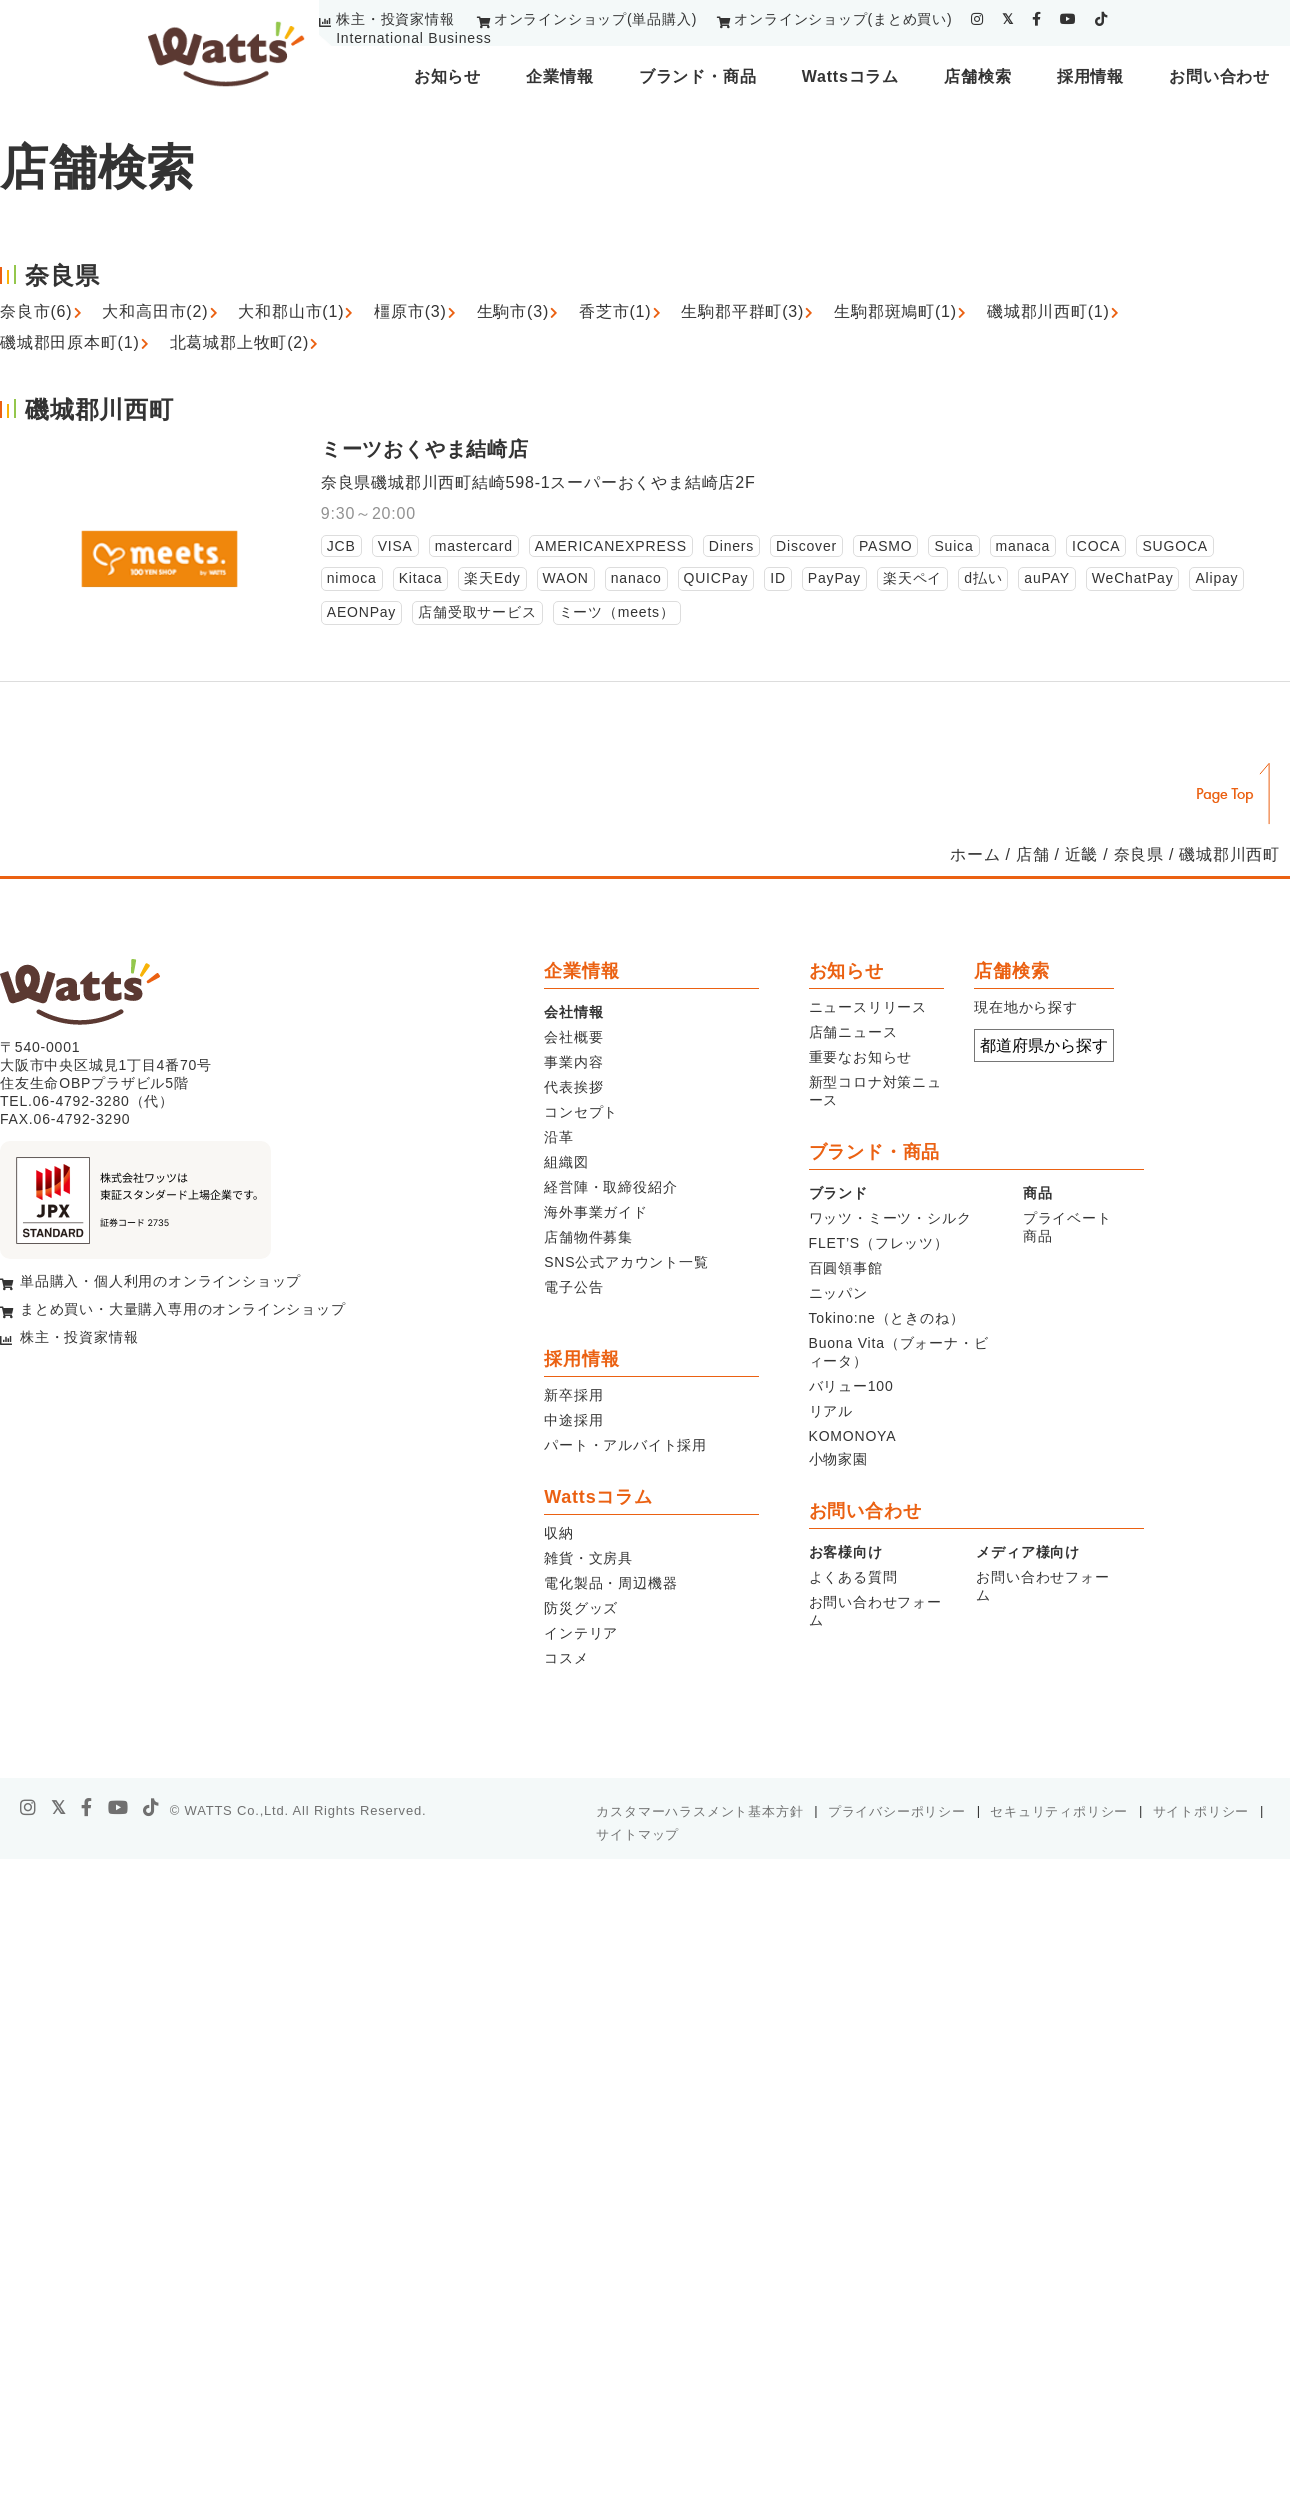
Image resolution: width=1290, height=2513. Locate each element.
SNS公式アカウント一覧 (626, 1262)
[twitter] (1008, 19)
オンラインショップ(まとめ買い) (843, 19)
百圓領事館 (846, 1268)
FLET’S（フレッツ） (879, 1243)
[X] (59, 1808)
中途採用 (573, 1420)
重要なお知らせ (861, 1057)
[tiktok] (1101, 19)
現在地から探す (1026, 1007)
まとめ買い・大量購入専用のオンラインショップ (183, 1309)
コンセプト (581, 1112)
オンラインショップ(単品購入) (595, 19)
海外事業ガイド (596, 1212)
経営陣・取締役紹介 (610, 1187)
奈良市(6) (36, 311)
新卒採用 (573, 1395)
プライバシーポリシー (897, 1811)
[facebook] (1037, 19)
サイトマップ (637, 1834)
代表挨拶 (573, 1087)
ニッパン (838, 1293)
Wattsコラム (850, 76)
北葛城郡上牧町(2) (240, 342)
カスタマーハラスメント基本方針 (699, 1811)
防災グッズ (581, 1608)
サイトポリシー (1201, 1811)
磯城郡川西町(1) (1048, 311)
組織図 (566, 1162)
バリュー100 (851, 1386)
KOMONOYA (853, 1436)
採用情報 (1090, 76)
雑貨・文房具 (588, 1558)
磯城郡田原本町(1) (70, 342)
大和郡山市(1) (291, 311)
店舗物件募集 (588, 1237)
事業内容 (573, 1062)
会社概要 (573, 1037)
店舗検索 (977, 76)
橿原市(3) (410, 311)
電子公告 (573, 1287)
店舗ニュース (853, 1032)
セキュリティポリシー (1059, 1811)
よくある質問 (853, 1577)
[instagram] (977, 19)
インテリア (581, 1633)
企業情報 (559, 76)
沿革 (559, 1137)
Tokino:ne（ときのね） (887, 1318)
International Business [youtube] (413, 38)
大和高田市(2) (155, 311)
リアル (831, 1411)
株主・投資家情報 (395, 19)
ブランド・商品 (698, 76)
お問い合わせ (1219, 76)
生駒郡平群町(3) (742, 311)
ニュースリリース (868, 1007)
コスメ (566, 1658)
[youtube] (1068, 19)
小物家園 (838, 1459)
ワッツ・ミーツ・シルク (890, 1218)
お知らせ (447, 76)
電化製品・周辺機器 (610, 1583)
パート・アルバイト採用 (625, 1445)
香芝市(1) (615, 311)
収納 (559, 1533)
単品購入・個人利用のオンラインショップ (160, 1281)
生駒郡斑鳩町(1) (895, 311)
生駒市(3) (513, 311)
